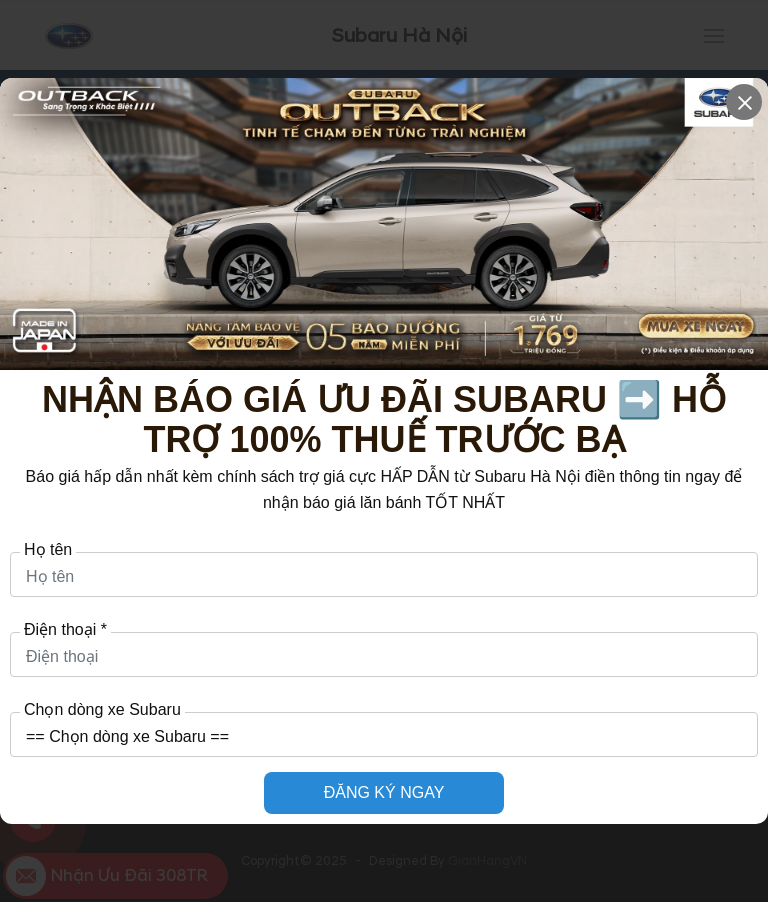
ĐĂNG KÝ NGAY (384, 792)
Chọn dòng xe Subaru (102, 710)
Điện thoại (65, 630)
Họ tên (48, 550)
